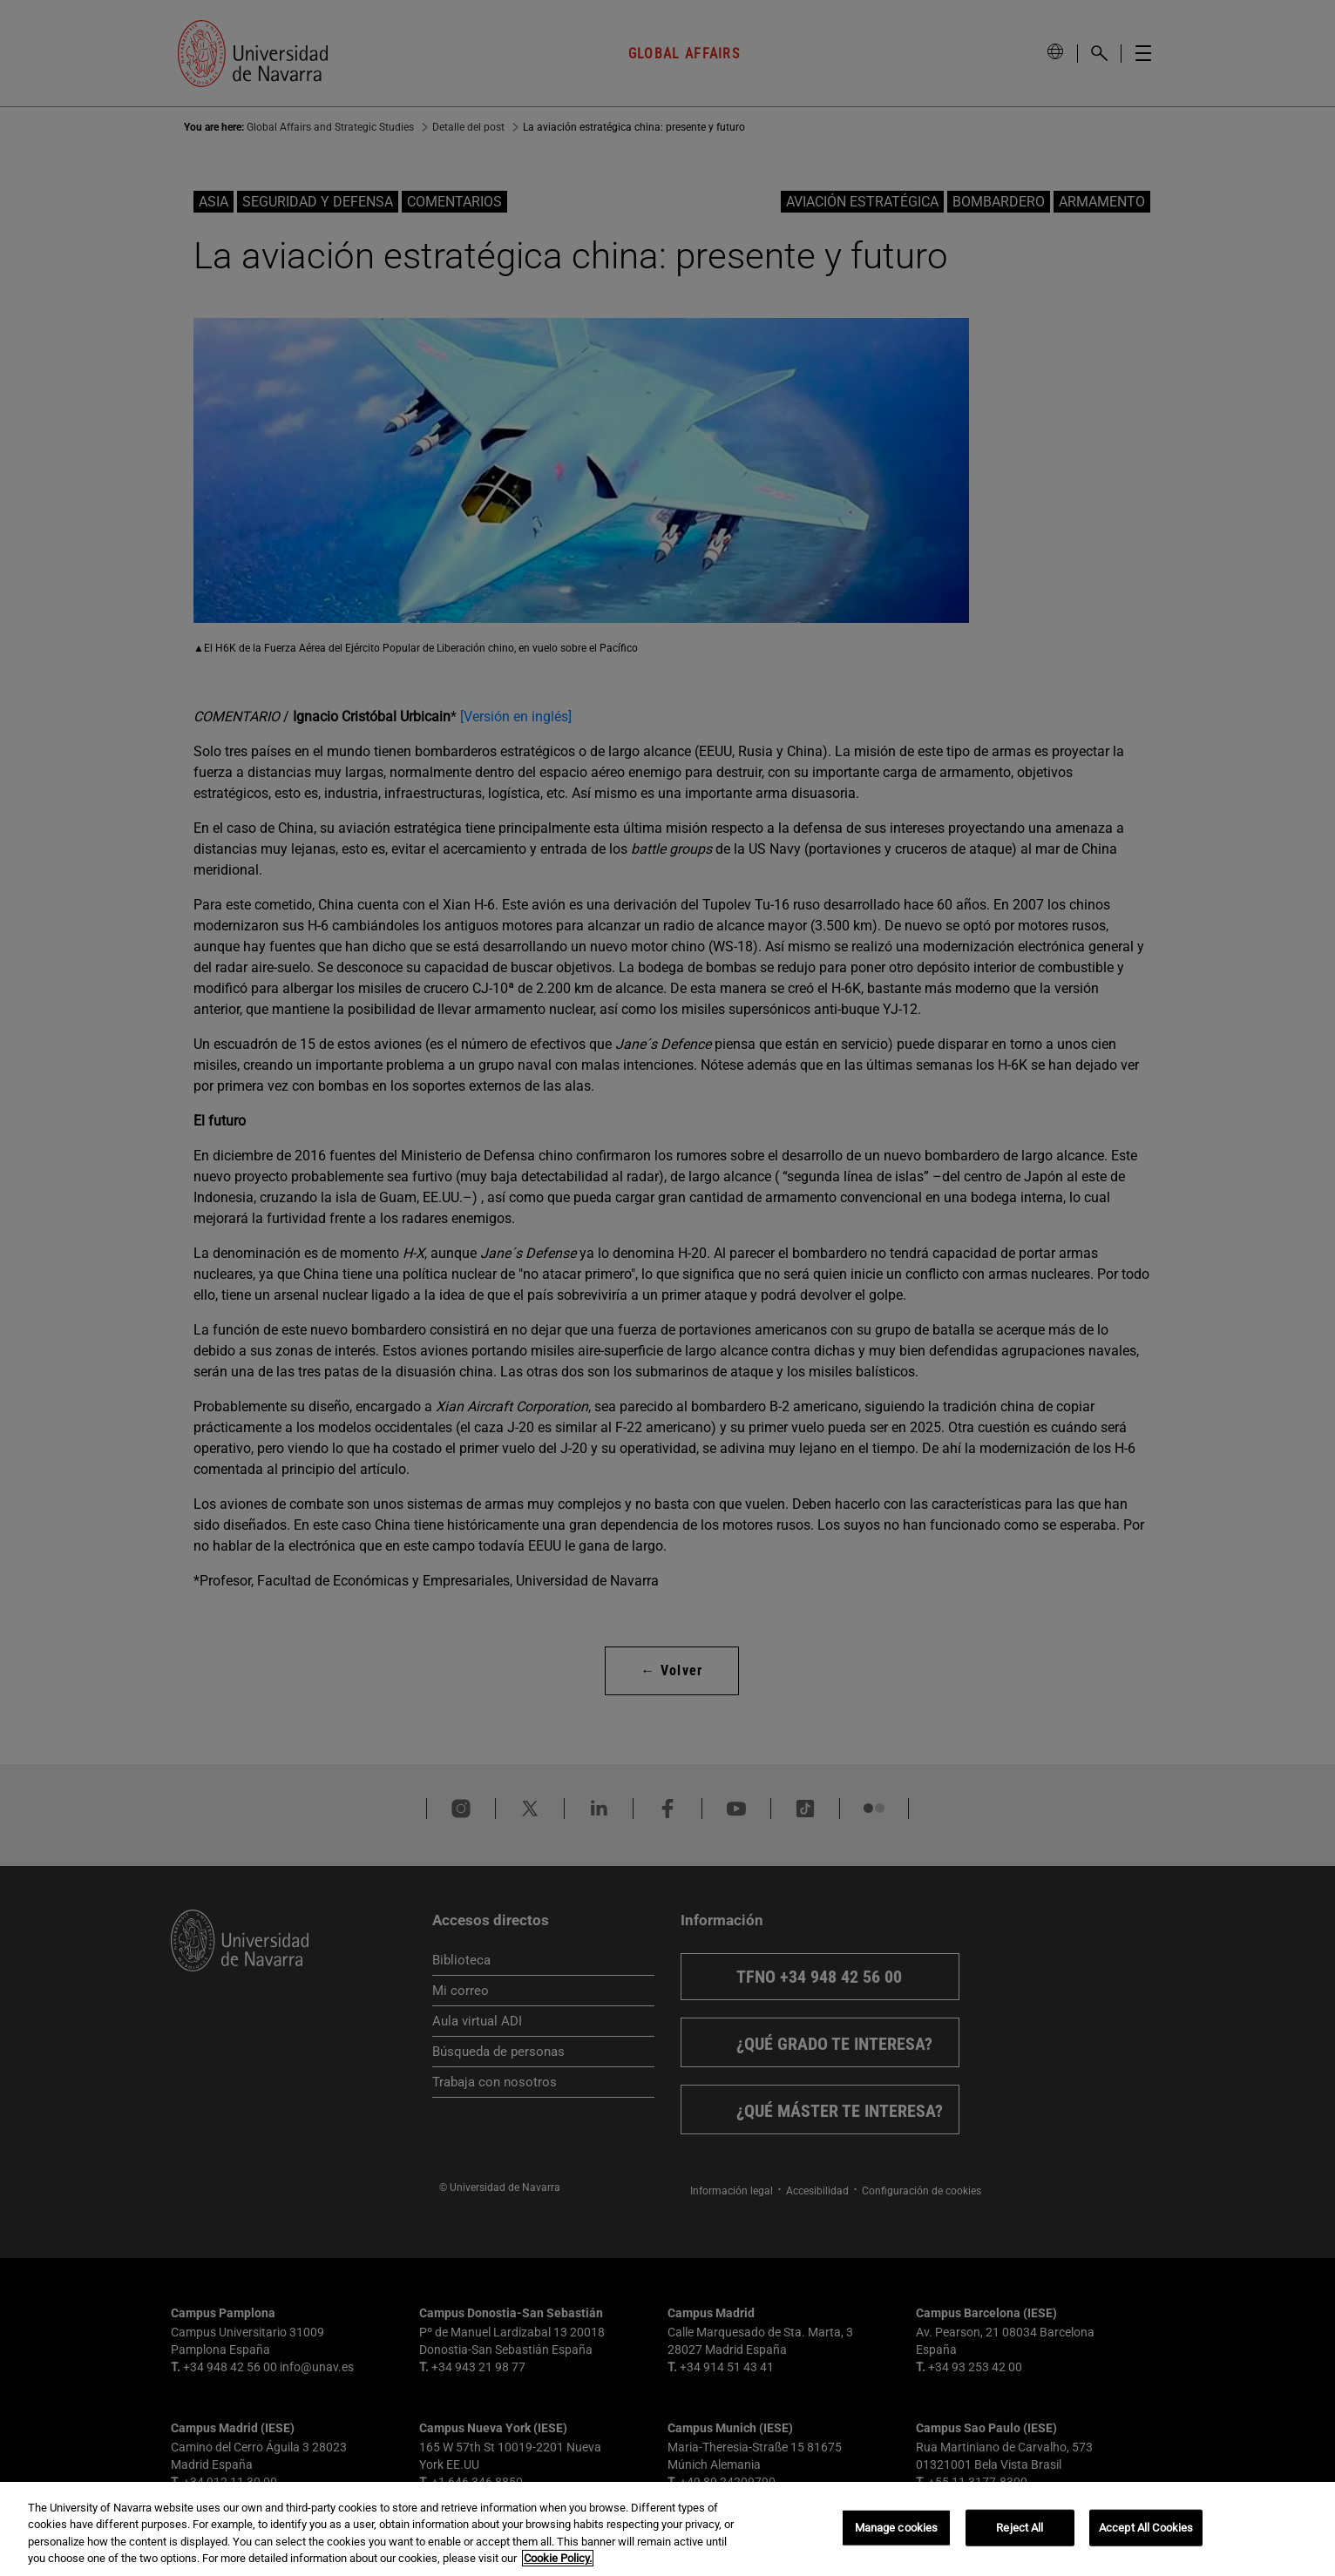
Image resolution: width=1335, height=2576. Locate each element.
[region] (667, 2529)
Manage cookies (897, 2527)
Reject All (1019, 2527)
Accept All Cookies (1146, 2527)
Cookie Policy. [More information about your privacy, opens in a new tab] (558, 2558)
